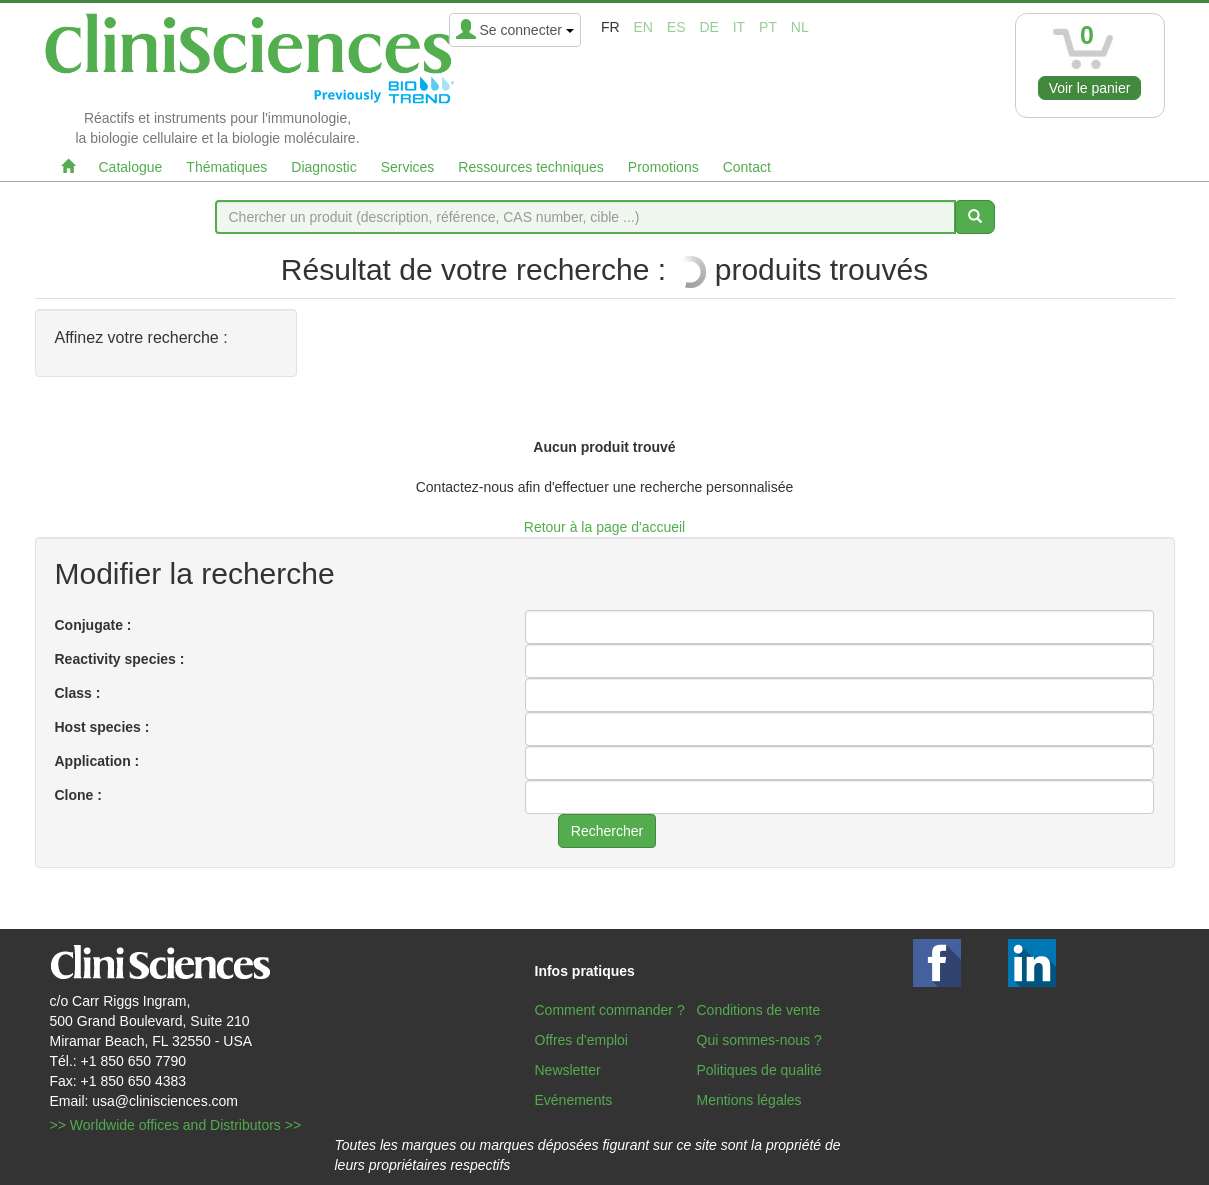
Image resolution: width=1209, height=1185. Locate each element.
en (642, 27)
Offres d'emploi (581, 1040)
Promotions (663, 167)
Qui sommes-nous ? (759, 1040)
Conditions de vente (759, 1010)
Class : (78, 693)
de (708, 27)
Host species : (102, 727)
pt (768, 27)
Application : (97, 761)
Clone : (78, 795)
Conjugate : (93, 625)
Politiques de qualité (759, 1070)
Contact (747, 167)
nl (800, 27)
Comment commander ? (610, 1010)
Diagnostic (323, 167)
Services (408, 167)
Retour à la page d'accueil (604, 527)
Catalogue (131, 167)
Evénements (574, 1100)
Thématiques (226, 167)
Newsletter (568, 1070)
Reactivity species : (120, 659)
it (739, 27)
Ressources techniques (531, 167)
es (676, 27)
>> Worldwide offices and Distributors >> (176, 1125)
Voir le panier (1090, 88)
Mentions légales (749, 1100)
